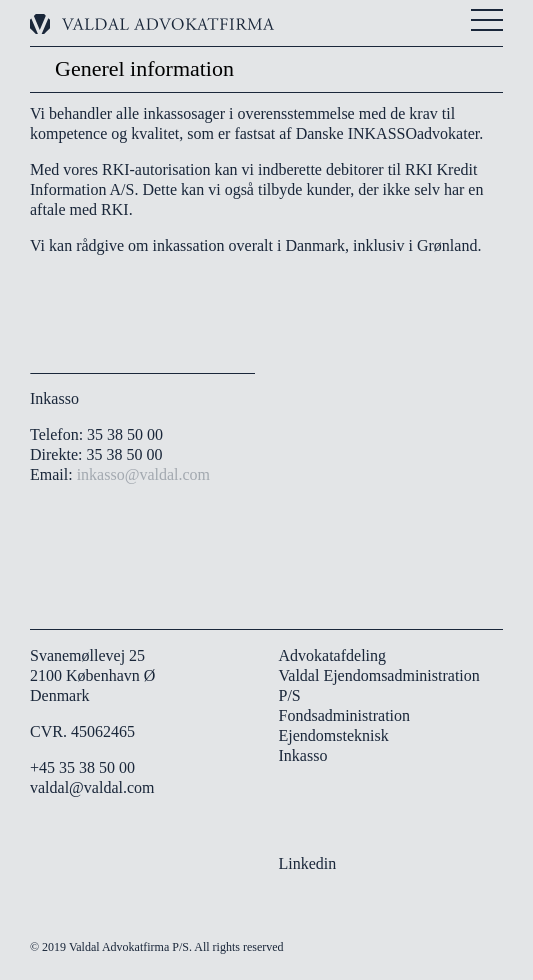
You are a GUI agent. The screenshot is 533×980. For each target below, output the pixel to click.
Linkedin (308, 863)
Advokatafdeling (333, 655)
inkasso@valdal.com (143, 474)
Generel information (144, 68)
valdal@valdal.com (92, 787)
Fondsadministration (345, 715)
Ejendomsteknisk (334, 735)
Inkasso (303, 755)
